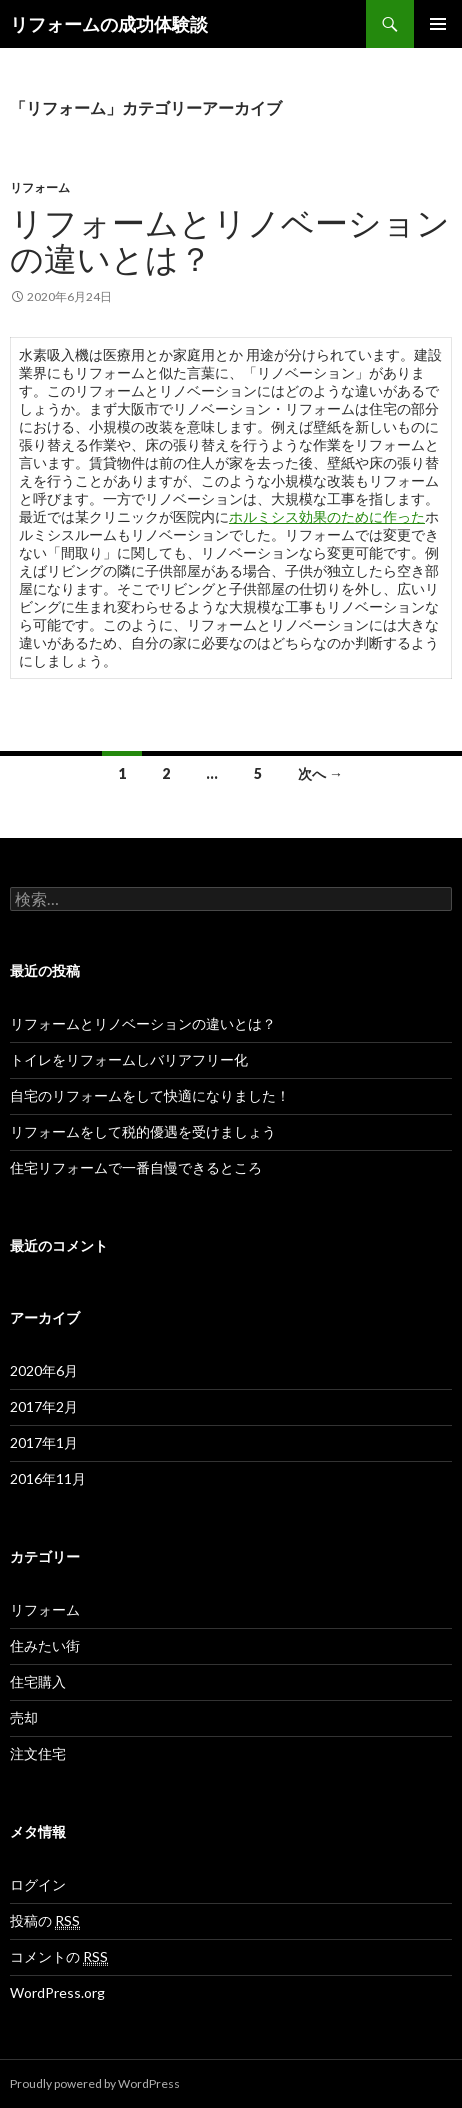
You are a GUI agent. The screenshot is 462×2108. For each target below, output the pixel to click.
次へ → (320, 773)
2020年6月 (44, 1370)
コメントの (59, 1957)
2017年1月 (44, 1442)
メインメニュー (438, 24)
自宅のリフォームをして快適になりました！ (150, 1095)
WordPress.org (57, 1992)
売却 (24, 1717)
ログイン (38, 1884)
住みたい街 (45, 1645)
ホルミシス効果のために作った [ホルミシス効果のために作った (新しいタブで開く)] (327, 516)
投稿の (45, 1921)
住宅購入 (38, 1681)
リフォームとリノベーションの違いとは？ (230, 240)
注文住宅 (38, 1753)
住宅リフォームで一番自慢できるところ (136, 1167)
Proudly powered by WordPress (95, 2083)
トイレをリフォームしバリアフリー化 (129, 1059)
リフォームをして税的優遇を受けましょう (143, 1131)
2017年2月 (44, 1406)
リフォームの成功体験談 (109, 24)
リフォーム (40, 187)
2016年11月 (48, 1478)
